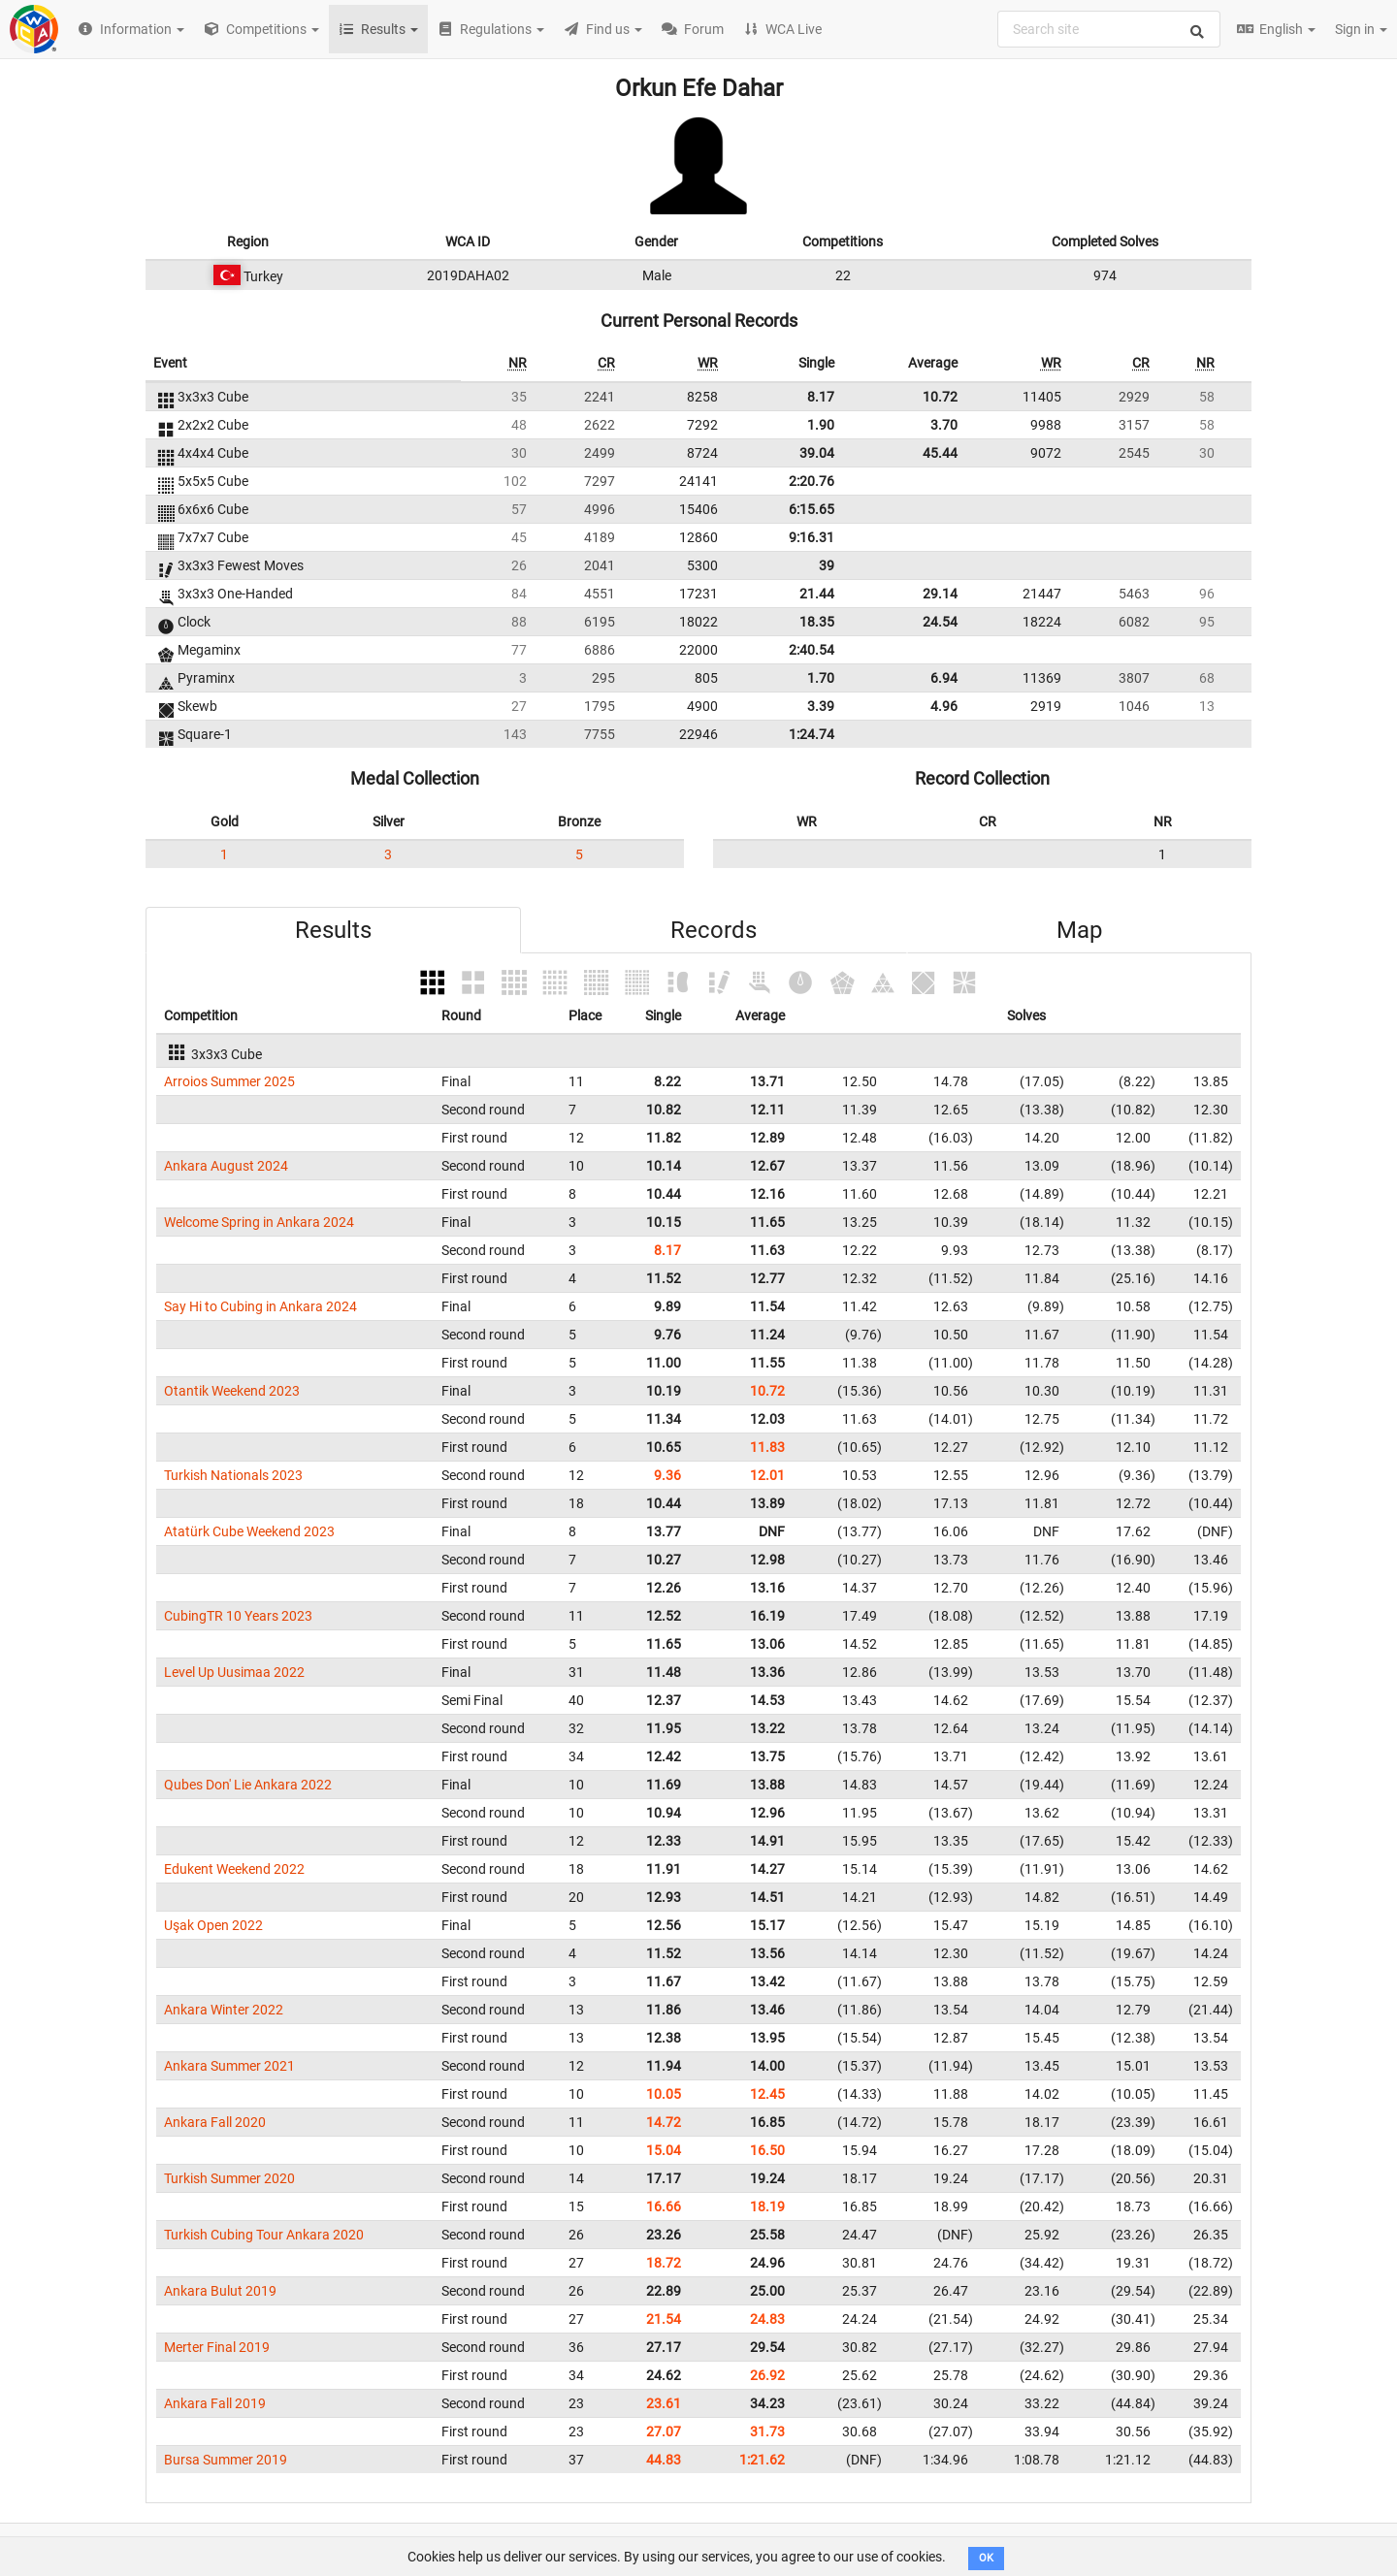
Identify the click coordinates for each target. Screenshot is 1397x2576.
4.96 (944, 706)
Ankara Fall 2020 (215, 2122)
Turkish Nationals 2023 (233, 1475)
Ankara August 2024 (226, 1166)
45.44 (940, 453)
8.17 (820, 396)
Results (333, 930)
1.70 (820, 678)
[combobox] (1108, 29)
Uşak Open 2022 (213, 1925)
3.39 (820, 706)
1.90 (820, 425)
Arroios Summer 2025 (229, 1081)
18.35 (816, 621)
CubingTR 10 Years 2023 (238, 1616)
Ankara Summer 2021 (229, 2066)
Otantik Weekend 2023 (232, 1391)
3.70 (944, 425)
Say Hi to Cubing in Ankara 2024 (260, 1306)
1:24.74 (811, 734)
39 (826, 565)
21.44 (816, 593)
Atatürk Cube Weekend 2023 (249, 1531)
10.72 (940, 396)
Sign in (1361, 29)
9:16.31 (811, 537)
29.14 (940, 593)
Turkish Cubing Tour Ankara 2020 (264, 2234)
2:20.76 (811, 481)
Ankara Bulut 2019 (220, 2291)
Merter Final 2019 (217, 2347)
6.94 (944, 678)
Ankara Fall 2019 (215, 2403)
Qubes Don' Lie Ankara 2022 (248, 1784)
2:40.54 (811, 650)
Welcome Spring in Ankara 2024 (259, 1222)
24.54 (940, 621)
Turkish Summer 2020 (229, 2178)
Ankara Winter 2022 (223, 2009)
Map (1079, 930)
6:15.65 (811, 509)
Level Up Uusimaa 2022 (234, 1672)
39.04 (816, 453)
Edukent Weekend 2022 (234, 1869)
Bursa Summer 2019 (225, 2459)
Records (713, 930)
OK (986, 2558)
